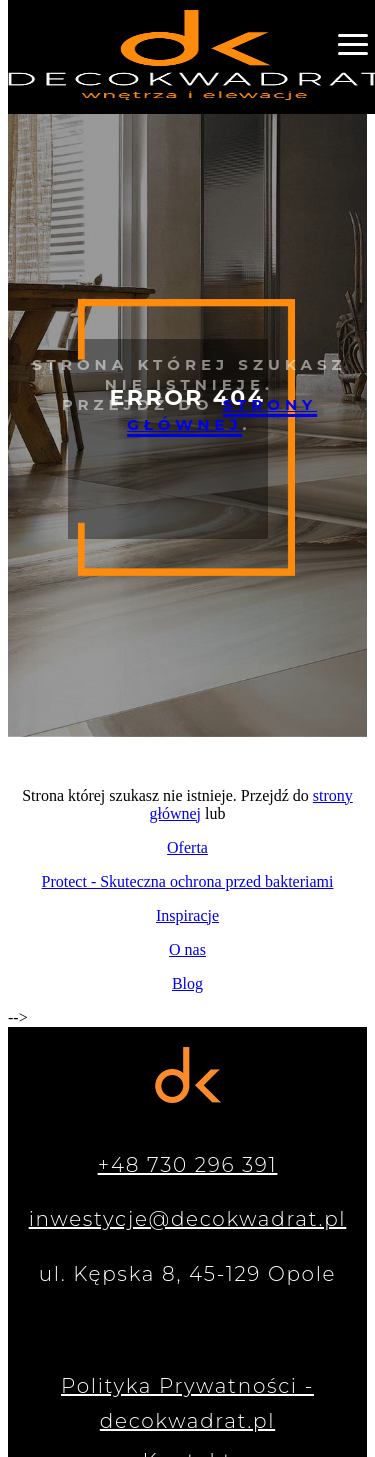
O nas (187, 949)
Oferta (187, 847)
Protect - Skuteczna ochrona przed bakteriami (188, 881)
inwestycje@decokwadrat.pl (188, 1219)
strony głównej (222, 414)
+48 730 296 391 (188, 1165)
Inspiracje (187, 915)
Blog (187, 983)
